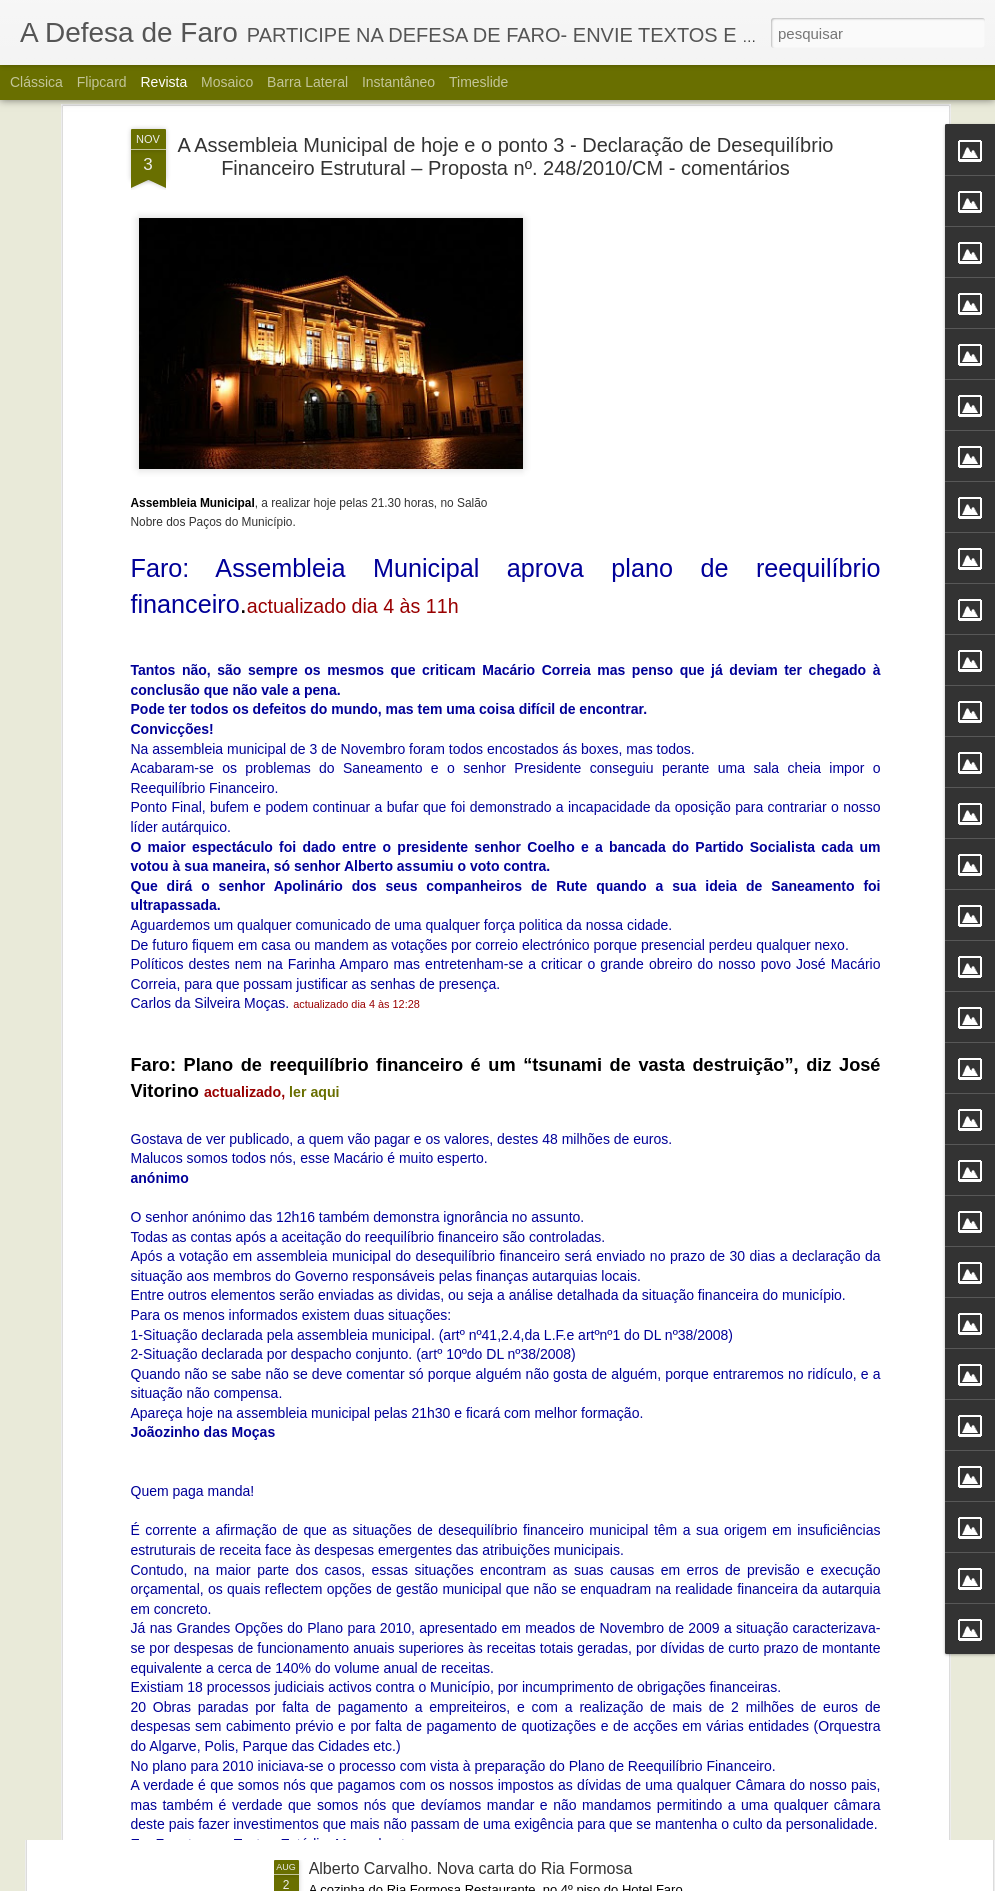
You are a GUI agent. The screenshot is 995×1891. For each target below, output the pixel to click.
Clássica (36, 82)
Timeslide (478, 82)
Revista (163, 82)
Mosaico (227, 82)
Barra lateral (307, 82)
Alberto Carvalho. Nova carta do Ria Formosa (471, 1868)
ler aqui (314, 840)
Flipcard (102, 82)
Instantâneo (398, 82)
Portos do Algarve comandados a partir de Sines (480, 1414)
